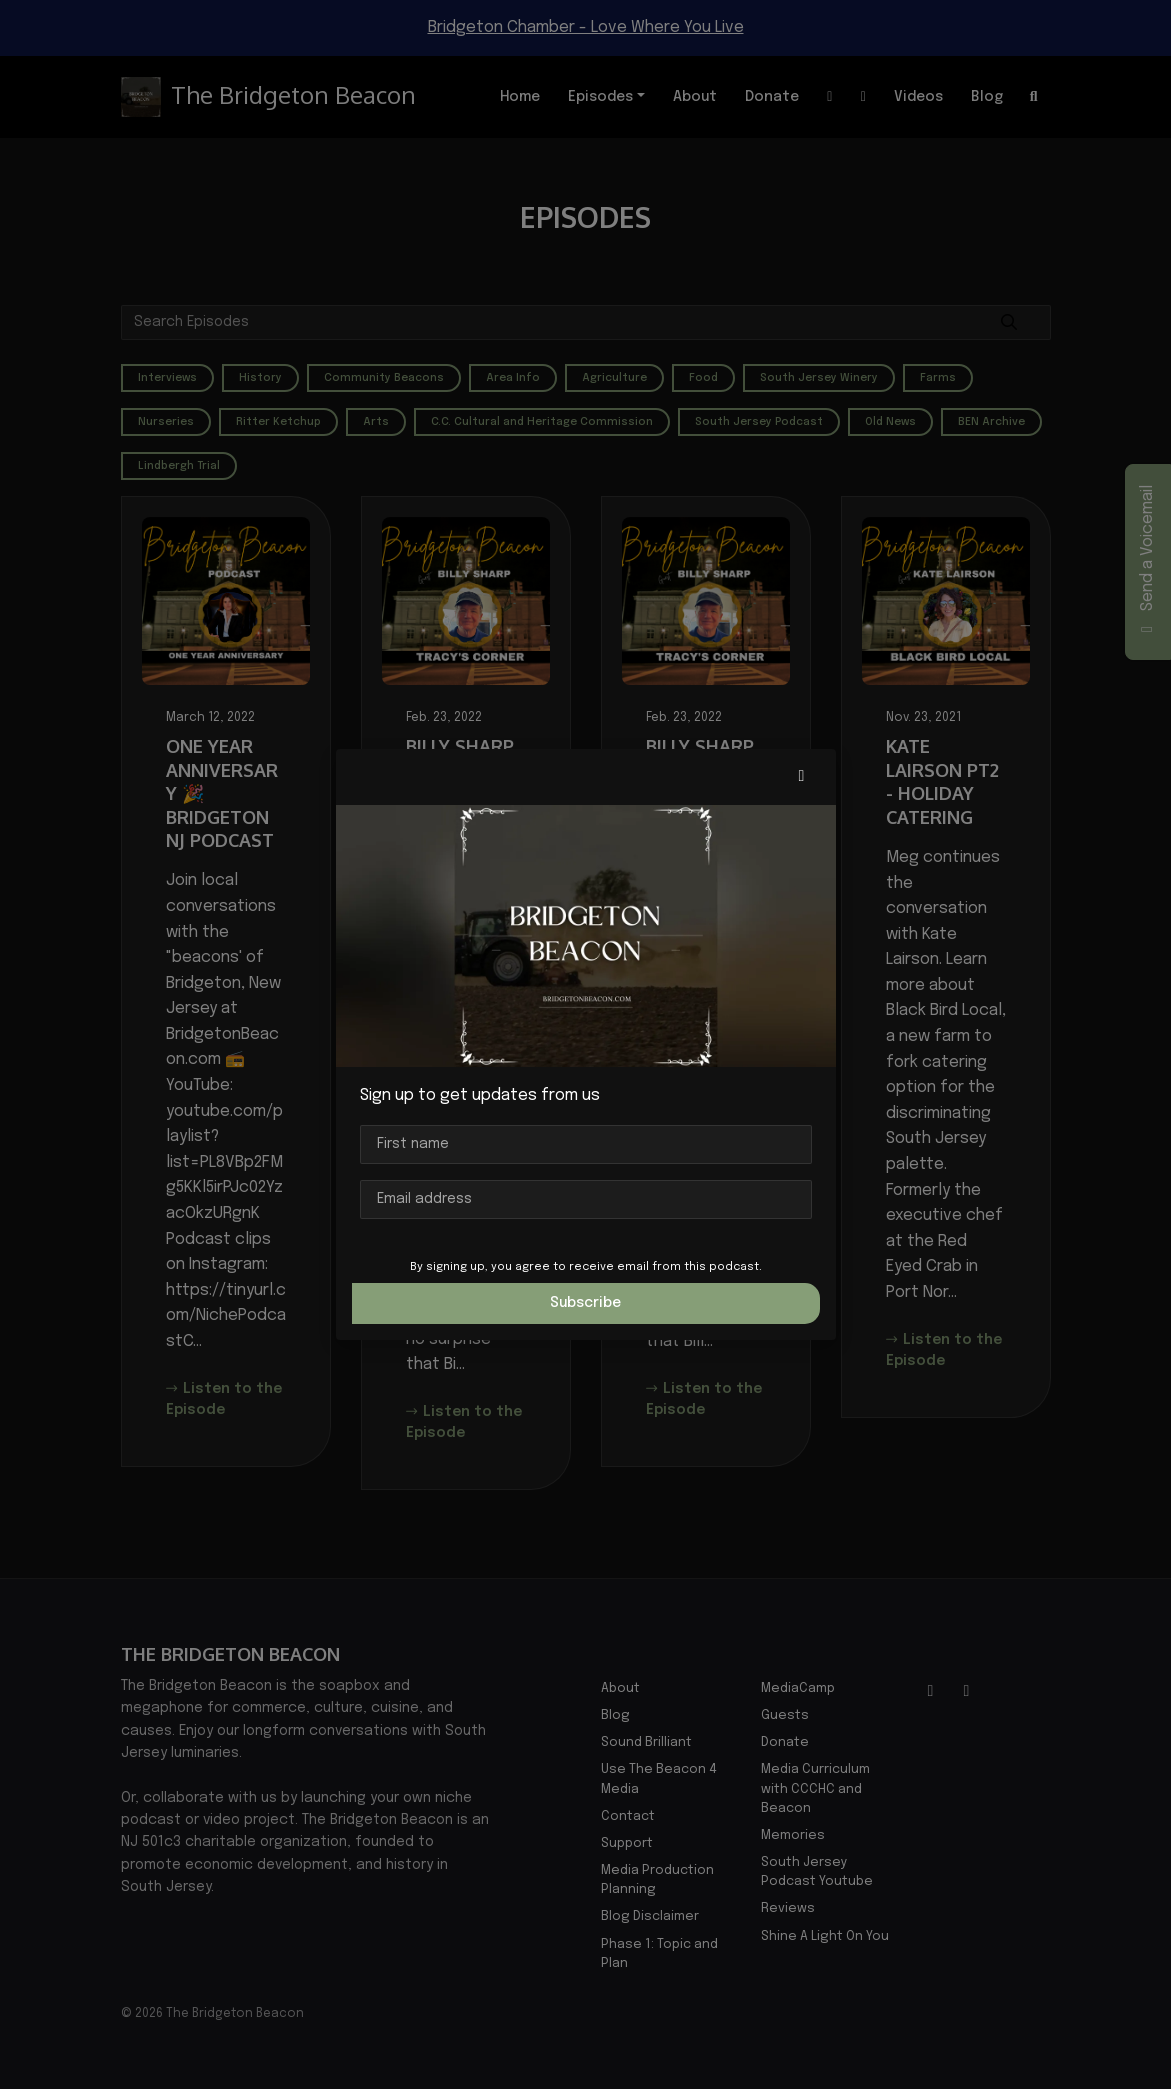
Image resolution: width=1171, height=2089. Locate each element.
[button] (802, 777)
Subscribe (585, 1303)
